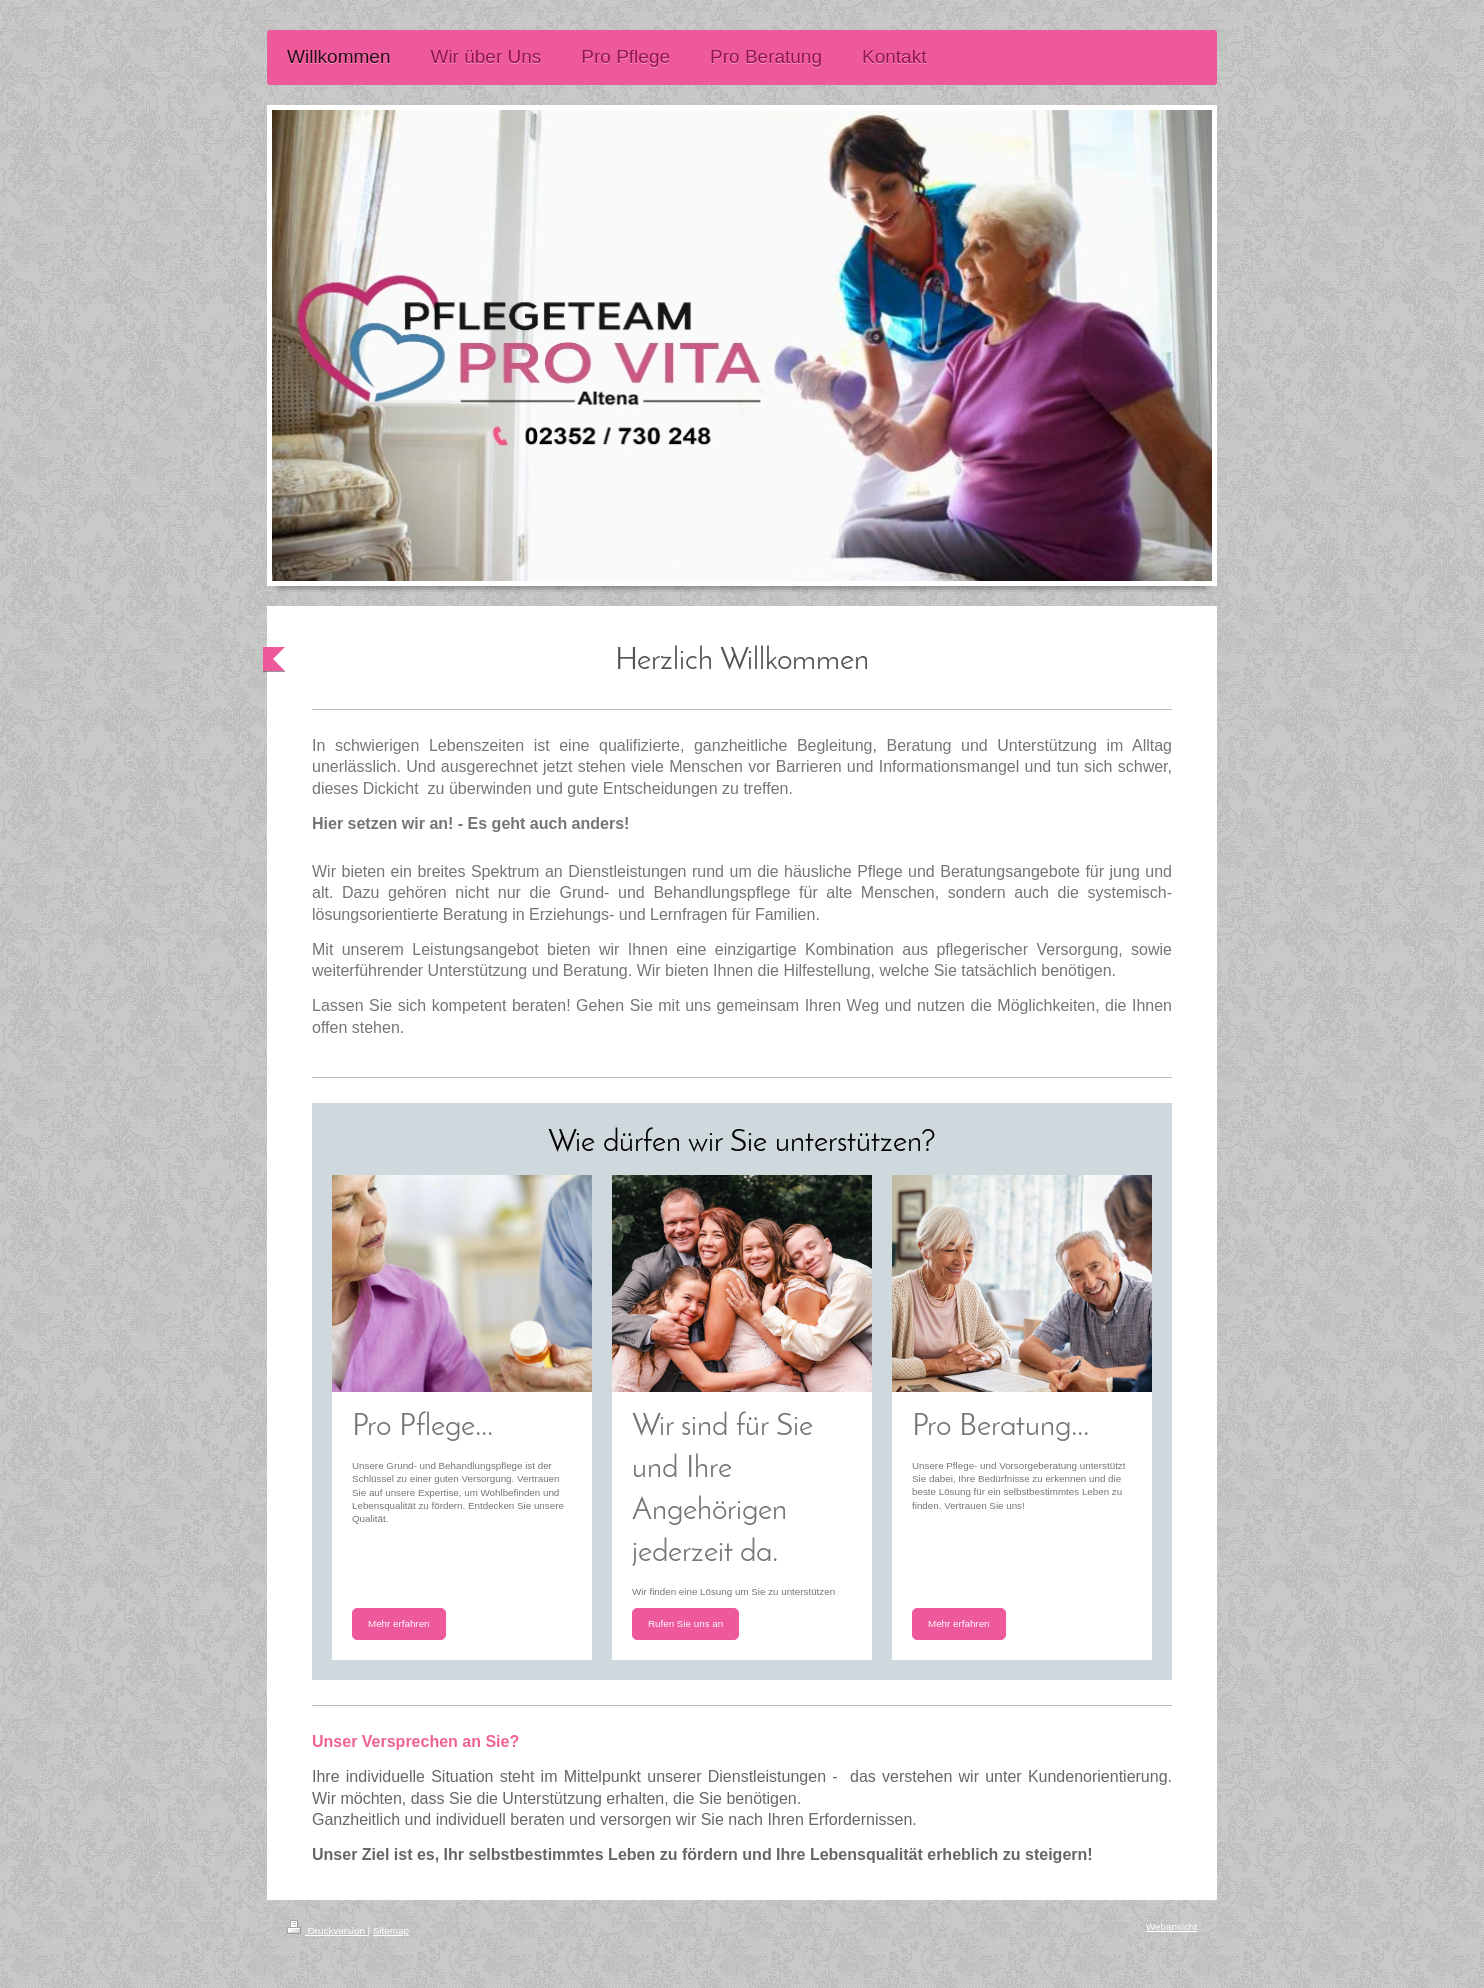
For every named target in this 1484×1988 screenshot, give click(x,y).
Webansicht (1171, 1926)
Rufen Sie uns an (685, 1623)
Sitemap (391, 1930)
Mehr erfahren (399, 1623)
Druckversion (327, 1930)
